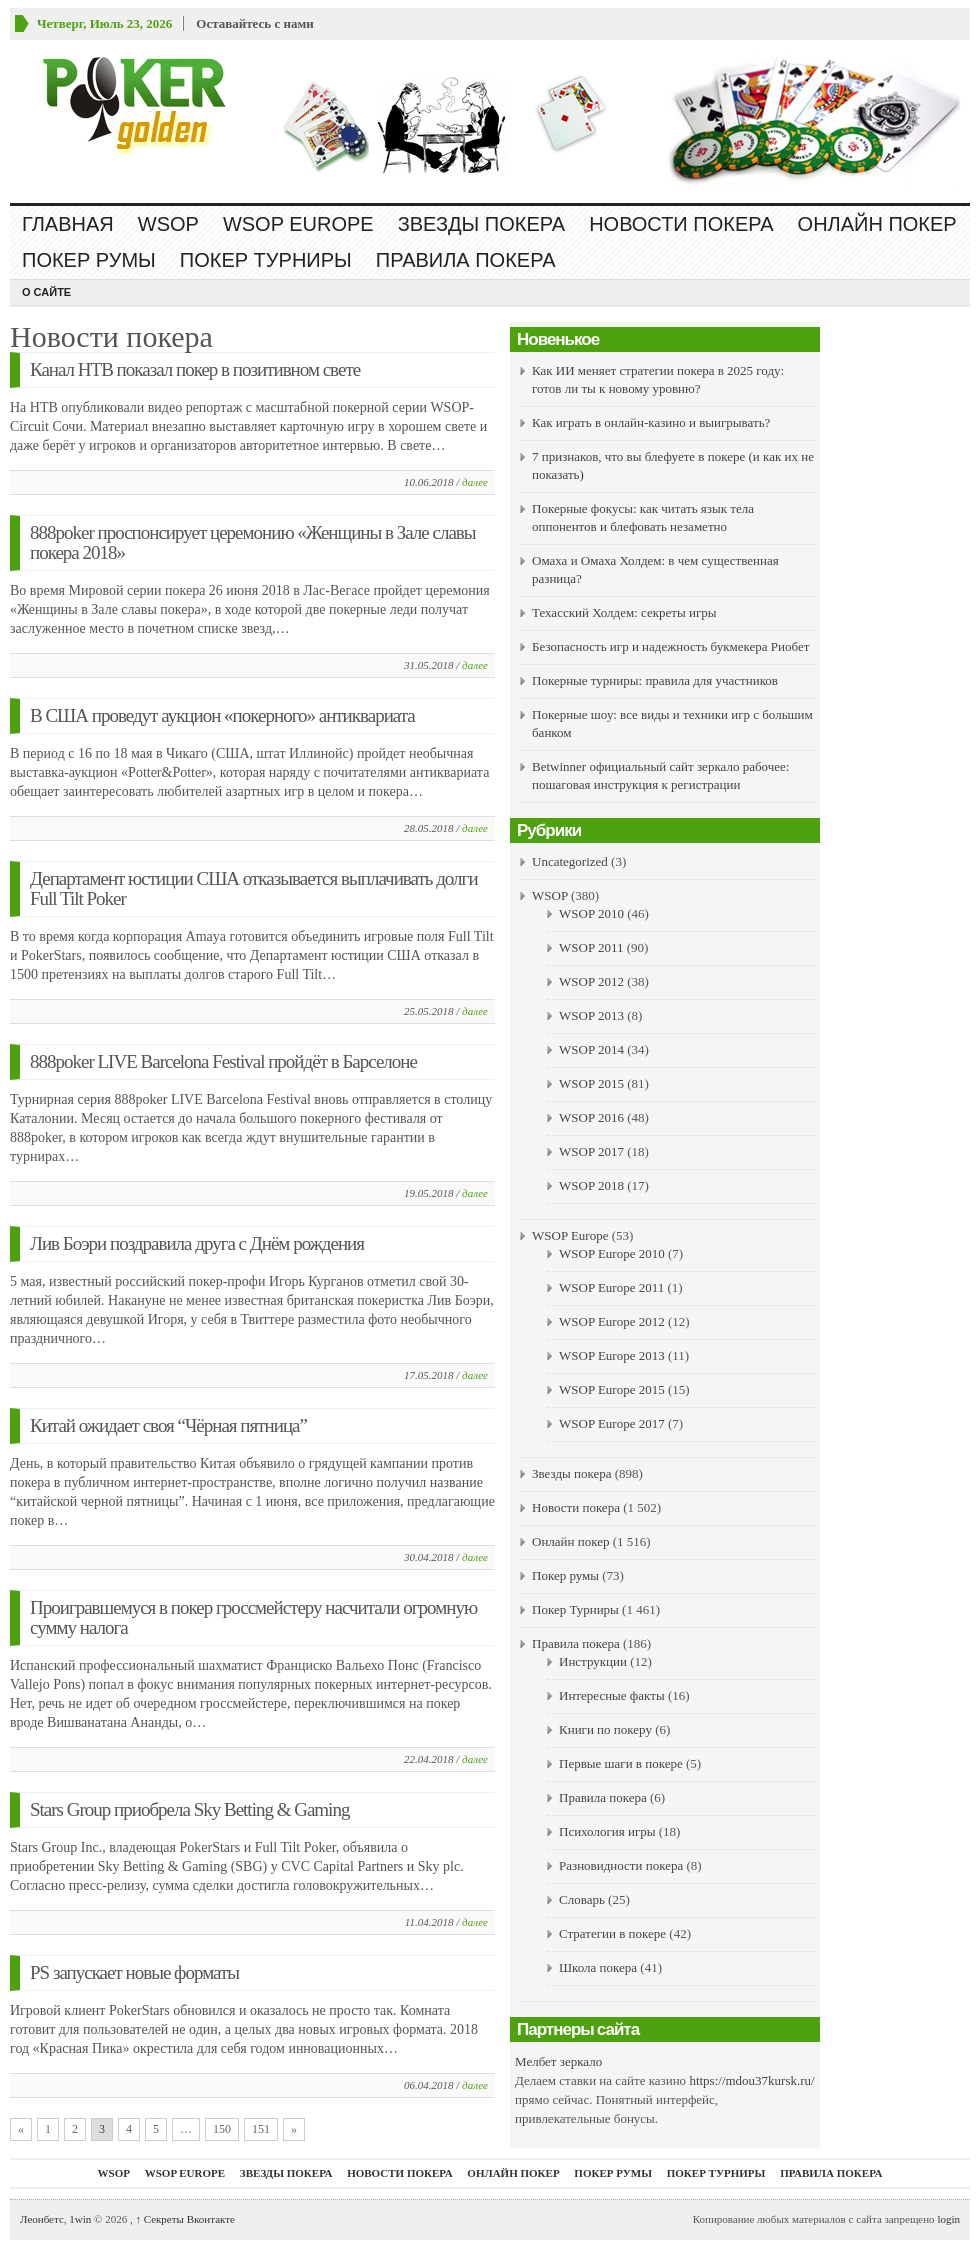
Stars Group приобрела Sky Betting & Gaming (189, 1809)
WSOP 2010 (591, 913)
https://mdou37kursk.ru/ (751, 2080)
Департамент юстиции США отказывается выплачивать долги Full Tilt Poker (254, 888)
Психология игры (607, 1831)
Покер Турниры (266, 260)
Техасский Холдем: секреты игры (624, 612)
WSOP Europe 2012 (612, 1321)
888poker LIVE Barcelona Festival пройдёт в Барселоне (223, 1061)
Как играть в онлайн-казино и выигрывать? (651, 422)
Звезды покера (481, 224)
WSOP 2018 (591, 1185)
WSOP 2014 (591, 1049)
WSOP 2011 (591, 947)
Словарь (582, 1899)
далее (475, 482)
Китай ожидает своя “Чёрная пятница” (168, 1425)
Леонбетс (42, 2219)
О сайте (46, 292)
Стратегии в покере (612, 1933)
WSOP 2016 (591, 1117)
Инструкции (593, 1661)
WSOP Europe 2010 (612, 1253)
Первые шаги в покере (621, 1763)
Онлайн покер (877, 224)
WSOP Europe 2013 (612, 1355)
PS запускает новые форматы (134, 1972)
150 (222, 2129)
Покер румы (89, 260)
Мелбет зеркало (558, 2061)
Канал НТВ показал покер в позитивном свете (195, 369)
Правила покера (466, 260)
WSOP (168, 224)
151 (261, 2129)
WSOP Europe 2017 (612, 1423)
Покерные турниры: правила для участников (655, 680)
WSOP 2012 (591, 981)
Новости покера (681, 224)
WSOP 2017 (591, 1151)
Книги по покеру (605, 1729)
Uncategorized (570, 861)
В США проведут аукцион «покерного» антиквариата (222, 715)
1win (80, 2219)
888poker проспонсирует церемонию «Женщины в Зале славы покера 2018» (253, 542)
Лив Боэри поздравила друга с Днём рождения (197, 1243)
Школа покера (598, 1967)
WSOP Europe (298, 224)
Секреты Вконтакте (185, 2219)
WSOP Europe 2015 (612, 1389)
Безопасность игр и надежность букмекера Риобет (670, 646)
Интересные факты (612, 1695)
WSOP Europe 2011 (611, 1287)
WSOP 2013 (591, 1015)
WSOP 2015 (591, 1083)
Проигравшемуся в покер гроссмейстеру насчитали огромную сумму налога (253, 1617)
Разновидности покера (621, 1865)
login (948, 2219)
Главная (68, 224)
